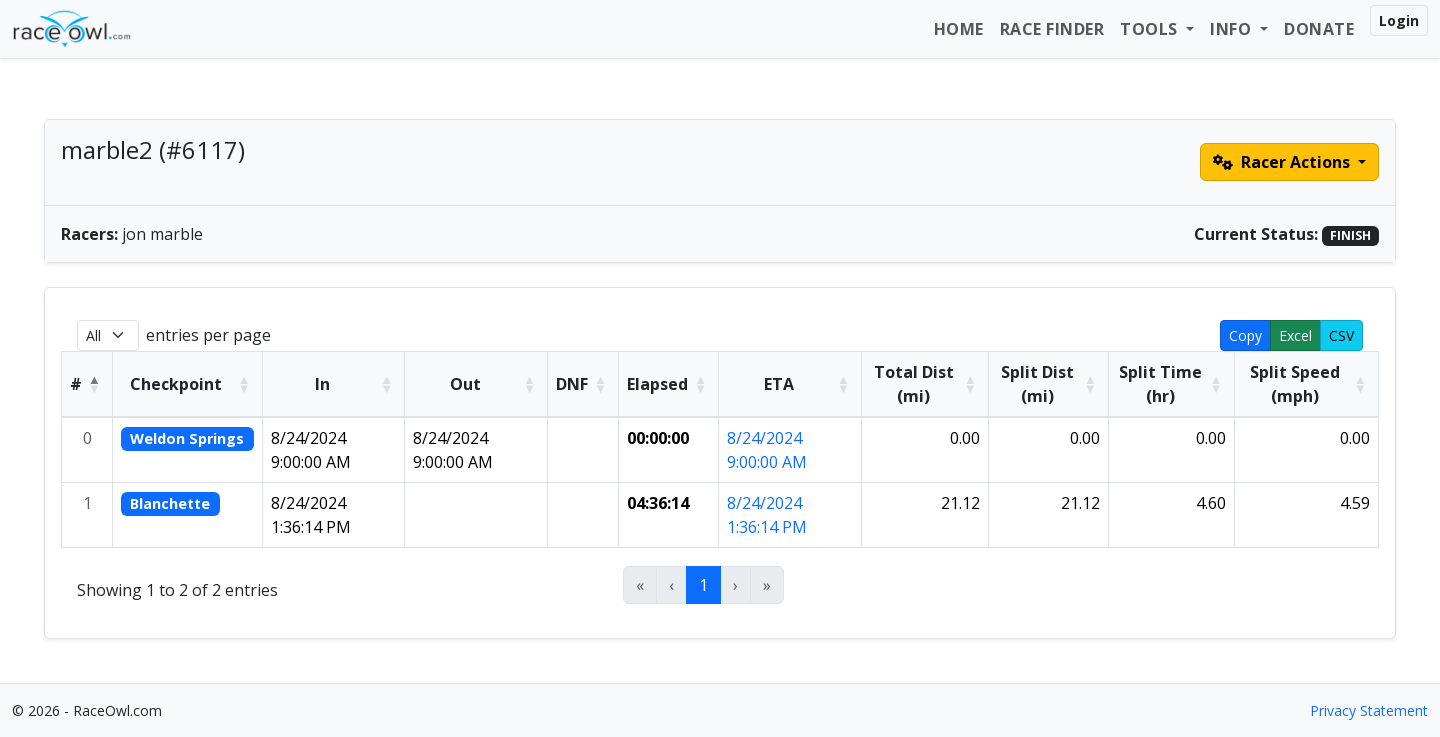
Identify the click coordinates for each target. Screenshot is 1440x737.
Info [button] (1233, 29)
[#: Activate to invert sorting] (87, 384)
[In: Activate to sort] (333, 384)
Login (1399, 20)
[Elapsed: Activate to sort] (669, 384)
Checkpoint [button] (176, 384)
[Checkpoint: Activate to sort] (188, 384)
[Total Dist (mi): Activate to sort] (924, 384)
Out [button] (465, 384)
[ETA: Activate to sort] (790, 384)
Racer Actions (1283, 162)
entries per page (208, 335)
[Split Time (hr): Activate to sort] (1172, 384)
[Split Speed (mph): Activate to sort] (1306, 384)
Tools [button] (1151, 29)
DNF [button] (572, 384)
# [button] (76, 384)
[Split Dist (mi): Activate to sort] (1049, 384)
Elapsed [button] (657, 384)
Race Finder (1052, 29)
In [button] (322, 384)
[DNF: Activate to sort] (583, 384)
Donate (1319, 29)
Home (959, 29)
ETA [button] (779, 384)
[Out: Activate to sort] (476, 384)
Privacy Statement (1369, 710)
